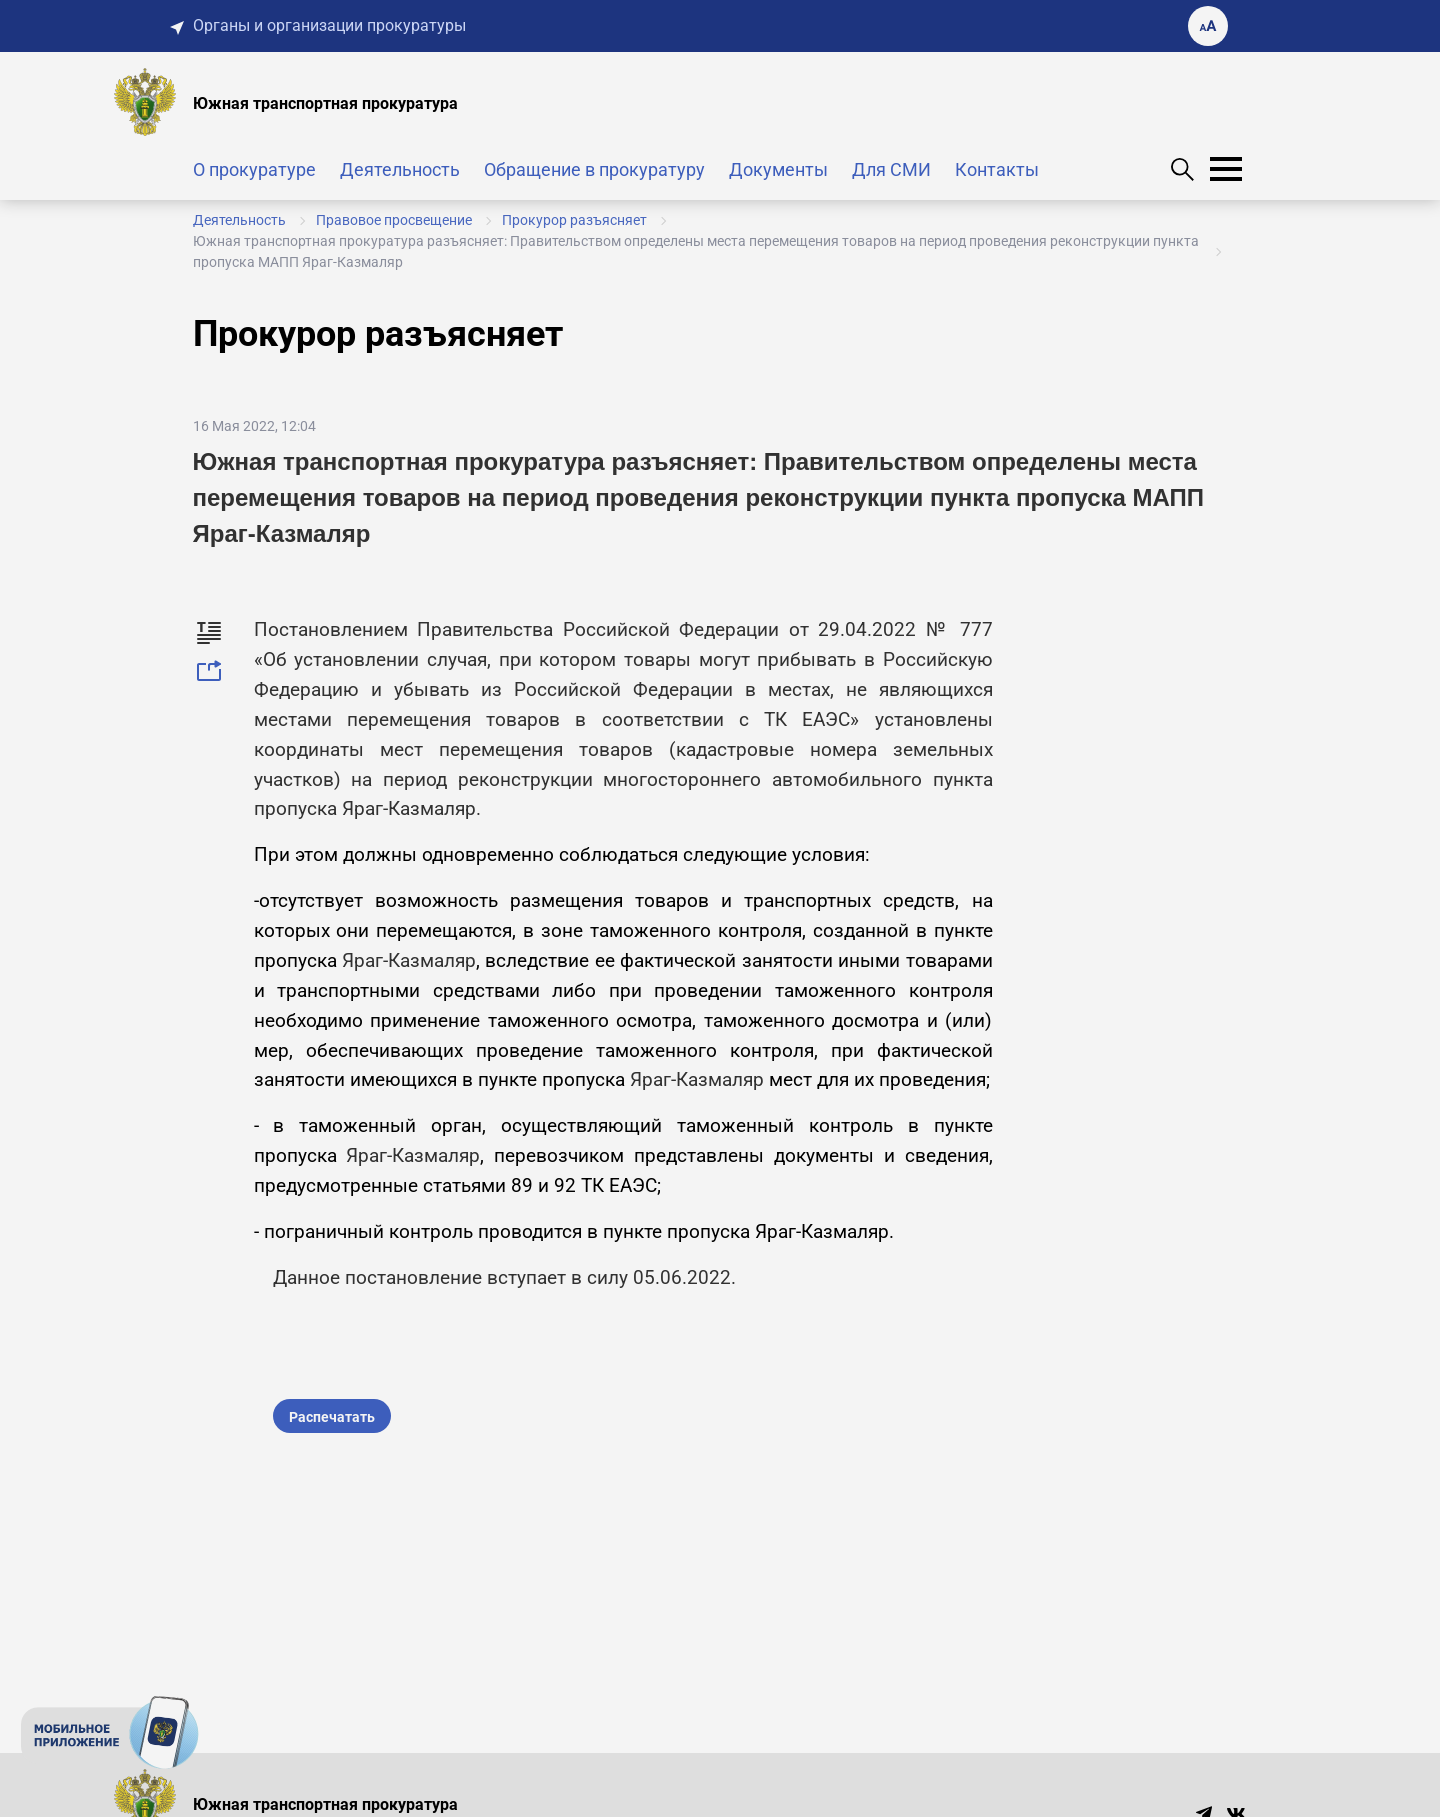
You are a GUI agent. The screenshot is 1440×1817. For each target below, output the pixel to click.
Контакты (997, 169)
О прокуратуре (254, 169)
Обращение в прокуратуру (594, 169)
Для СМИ (891, 169)
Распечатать (332, 1417)
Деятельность (400, 169)
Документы (778, 169)
